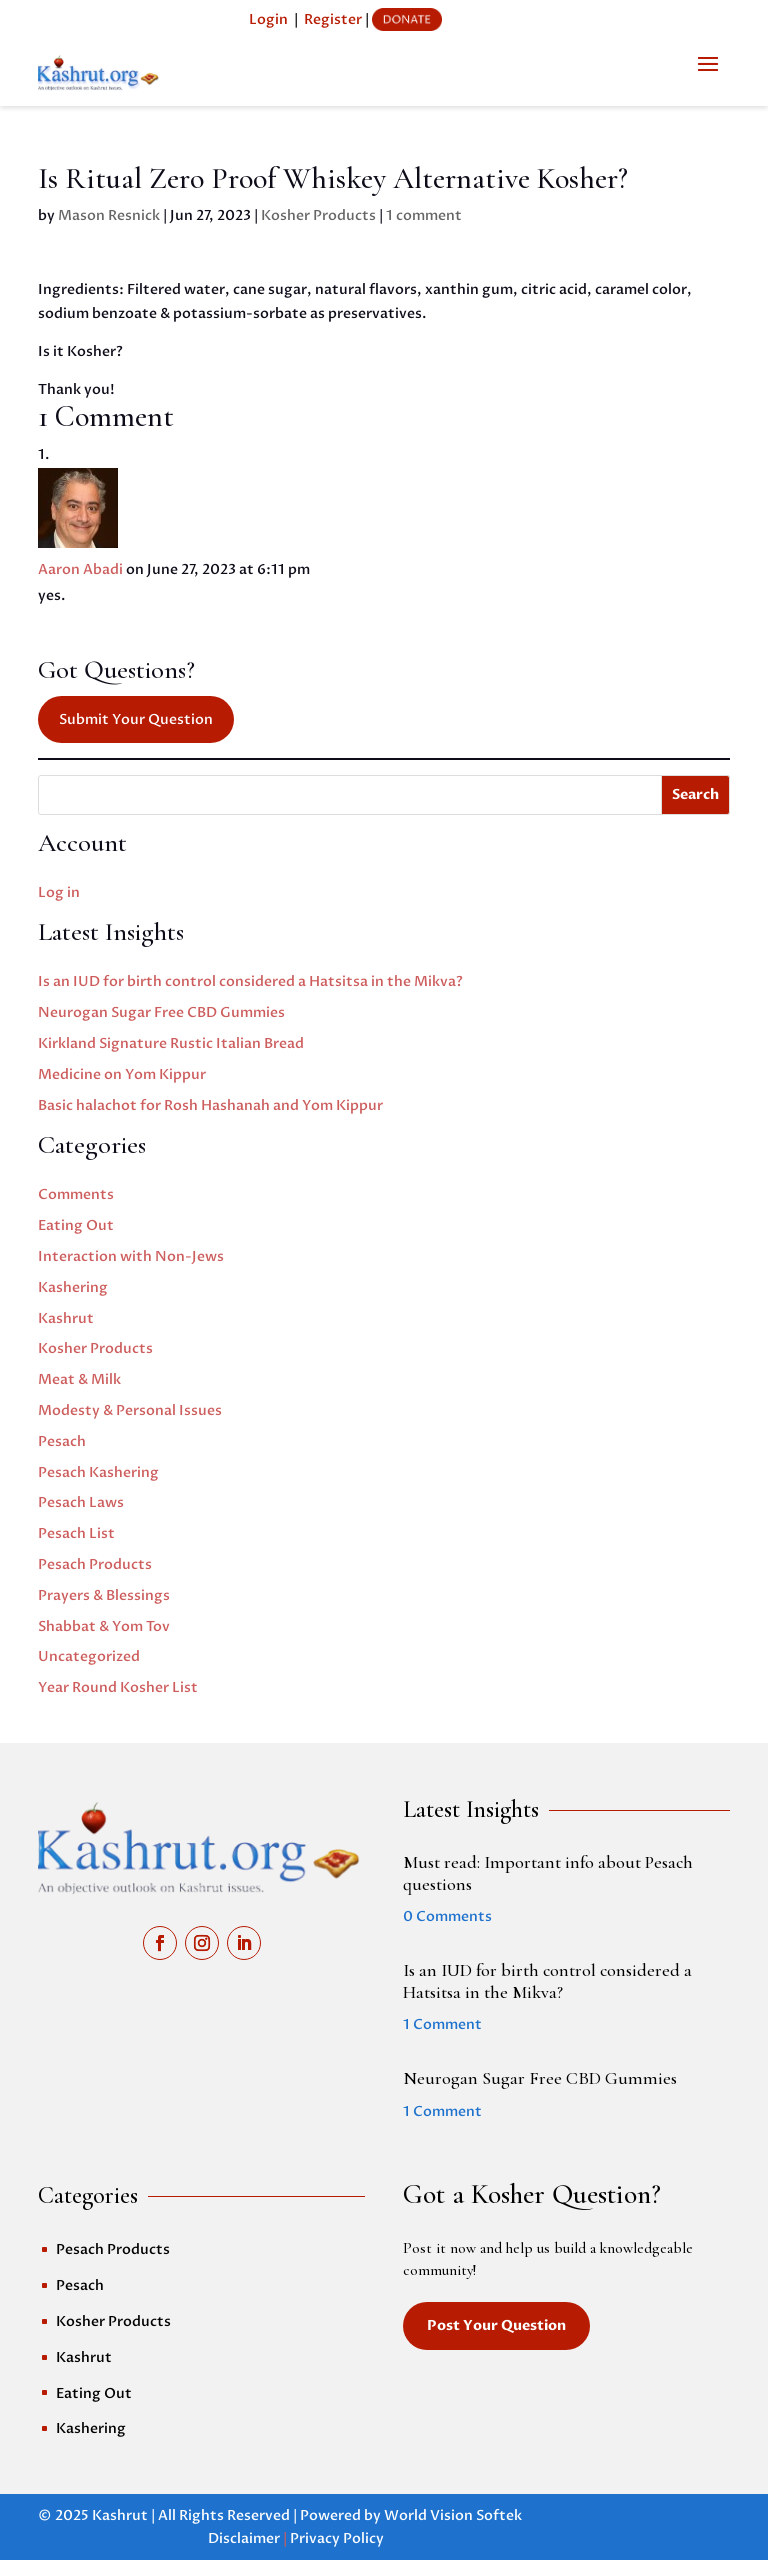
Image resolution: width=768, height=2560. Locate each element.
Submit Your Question (136, 719)
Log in (59, 892)
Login (268, 19)
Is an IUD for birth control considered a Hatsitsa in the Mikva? (250, 981)
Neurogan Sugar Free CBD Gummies (161, 1012)
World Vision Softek (453, 2515)
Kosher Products (318, 215)
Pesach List (76, 1533)
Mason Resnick (109, 215)
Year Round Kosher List (118, 1687)
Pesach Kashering (98, 1472)
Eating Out (76, 1225)
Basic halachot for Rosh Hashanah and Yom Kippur (210, 1105)
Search (695, 794)
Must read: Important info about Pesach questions (548, 1873)
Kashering (73, 1287)
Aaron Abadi (80, 569)
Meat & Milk (79, 1379)
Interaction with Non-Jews (131, 1256)
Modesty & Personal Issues (130, 1410)
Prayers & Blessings (104, 1595)
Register (333, 19)
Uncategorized (89, 1656)
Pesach (62, 1441)
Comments (76, 1194)
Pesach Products (95, 1564)
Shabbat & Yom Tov (104, 1626)
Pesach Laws (81, 1502)
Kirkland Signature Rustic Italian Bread (171, 1043)
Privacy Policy (337, 2538)
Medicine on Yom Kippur (122, 1074)
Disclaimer (244, 2538)
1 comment (424, 215)
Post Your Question (496, 2325)
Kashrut (66, 1318)
